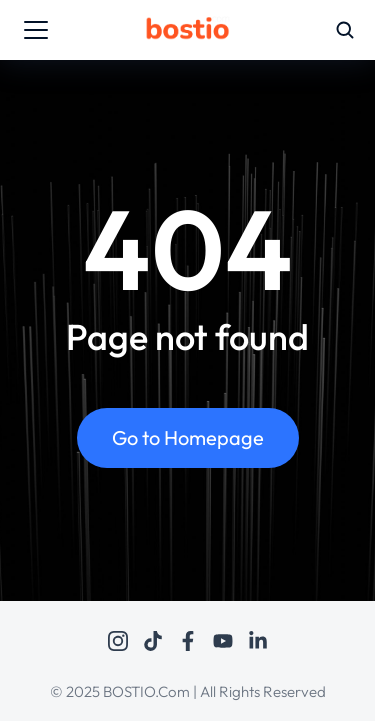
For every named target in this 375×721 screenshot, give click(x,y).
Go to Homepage (188, 437)
